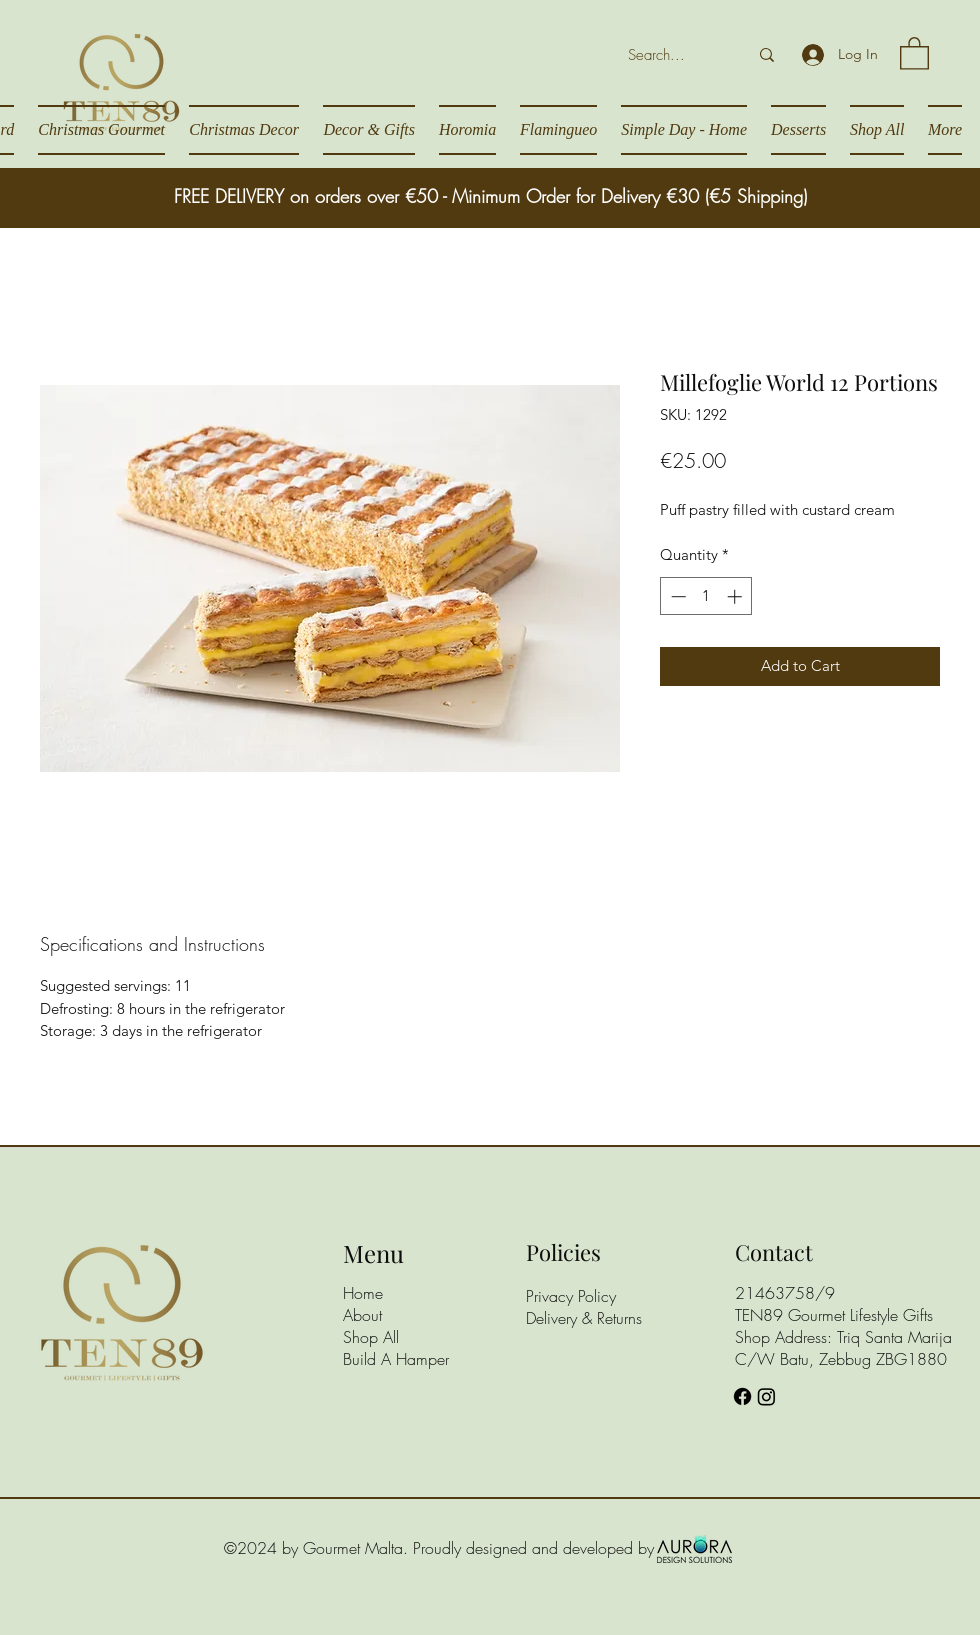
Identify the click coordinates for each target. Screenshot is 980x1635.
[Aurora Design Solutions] (694, 1548)
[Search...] (667, 55)
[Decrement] (676, 596)
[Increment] (736, 596)
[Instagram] (766, 1396)
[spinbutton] (706, 596)
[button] (914, 52)
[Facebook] (742, 1396)
